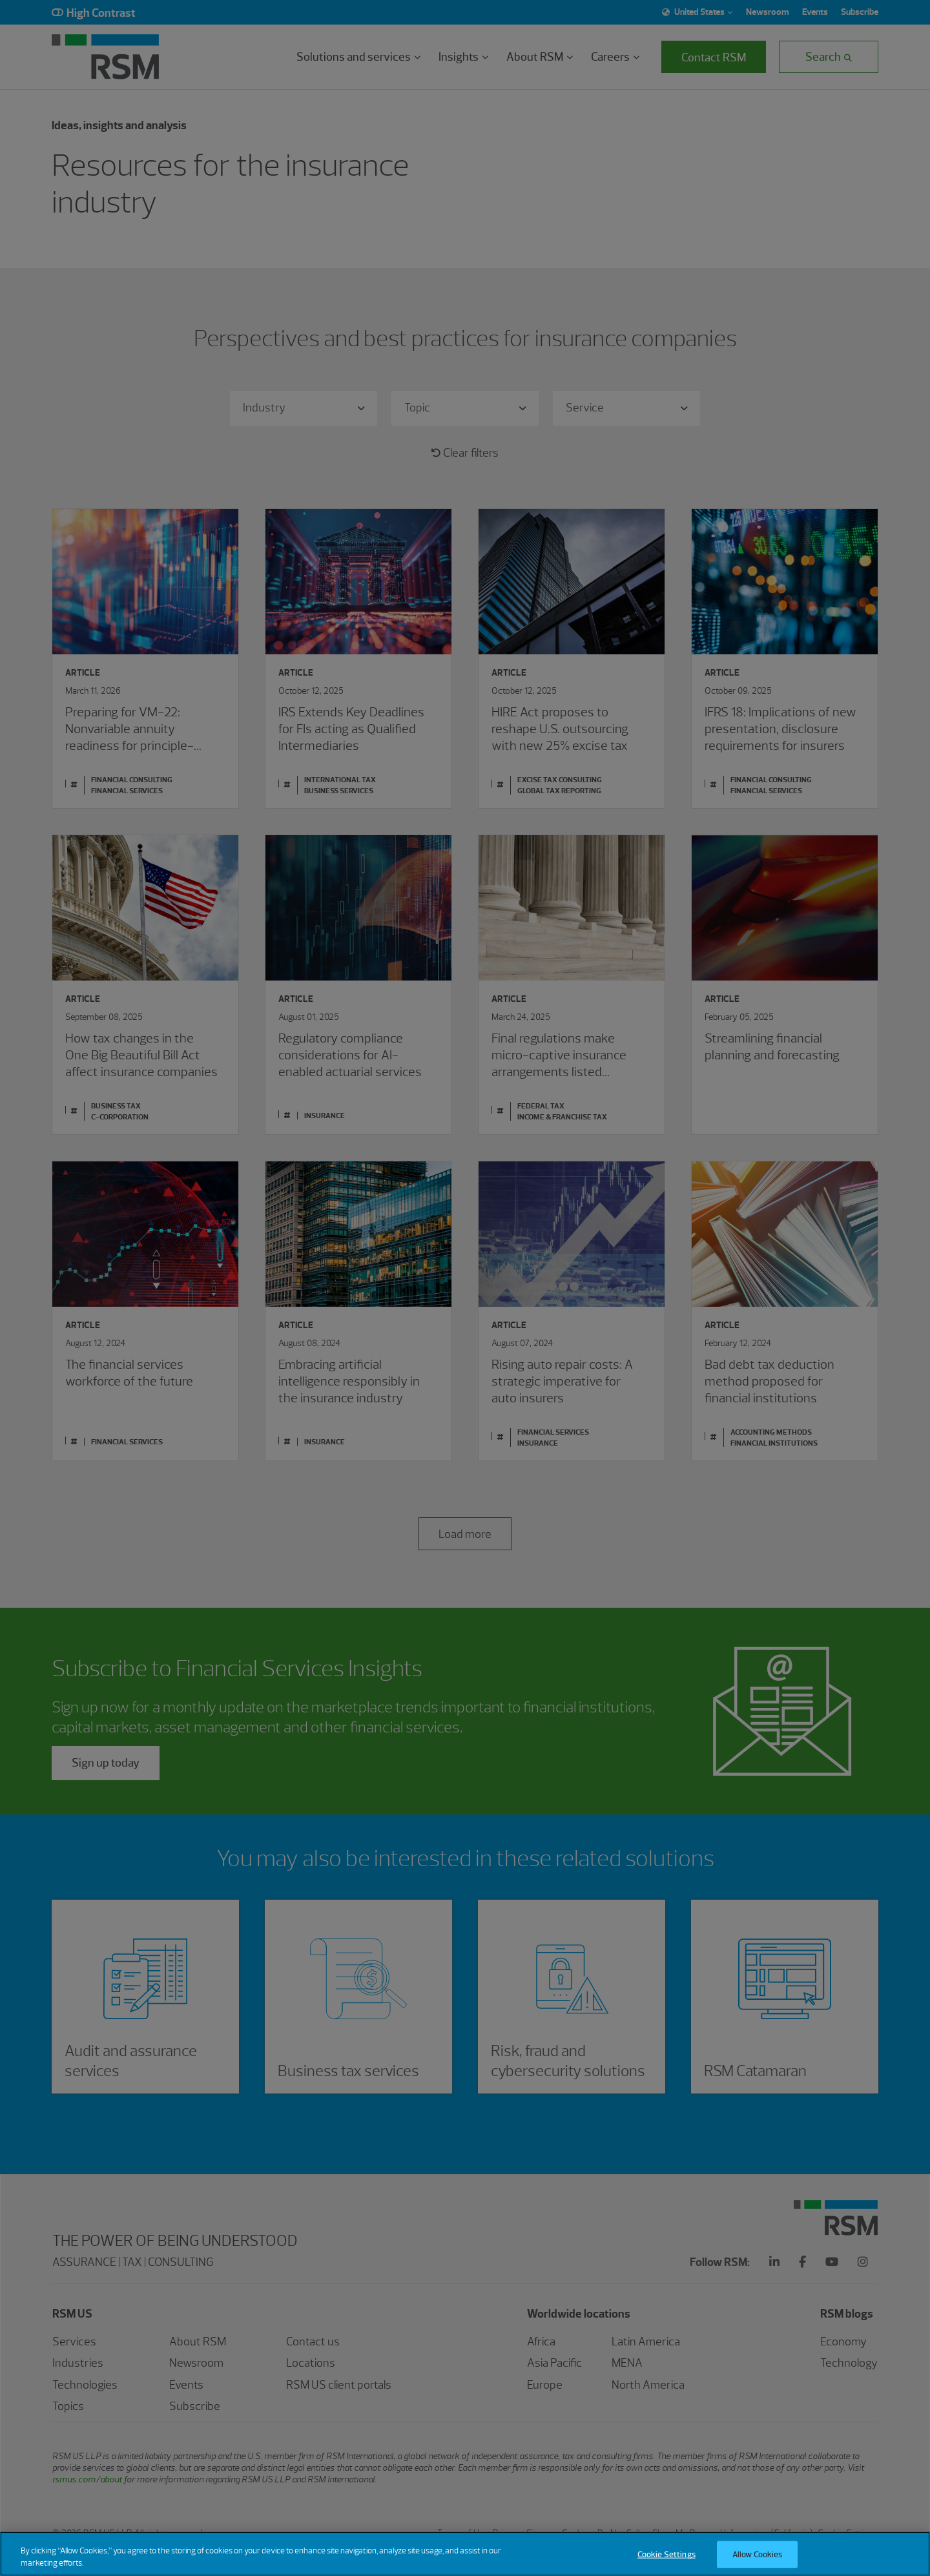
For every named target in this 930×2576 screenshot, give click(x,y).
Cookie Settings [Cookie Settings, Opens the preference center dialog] (666, 2560)
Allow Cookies (757, 2560)
